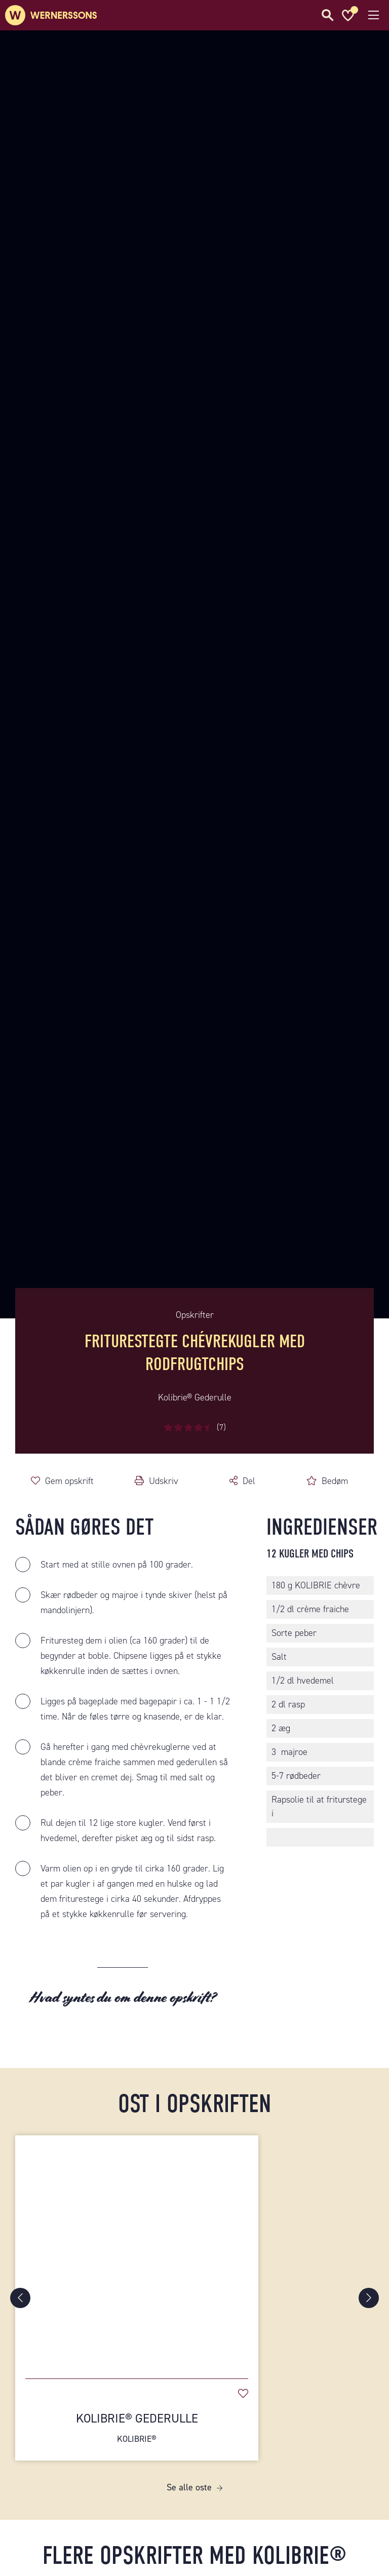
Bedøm (335, 1481)
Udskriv (163, 1481)
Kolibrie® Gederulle (136, 2427)
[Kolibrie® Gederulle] (136, 2251)
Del (249, 1481)
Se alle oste (189, 2487)
